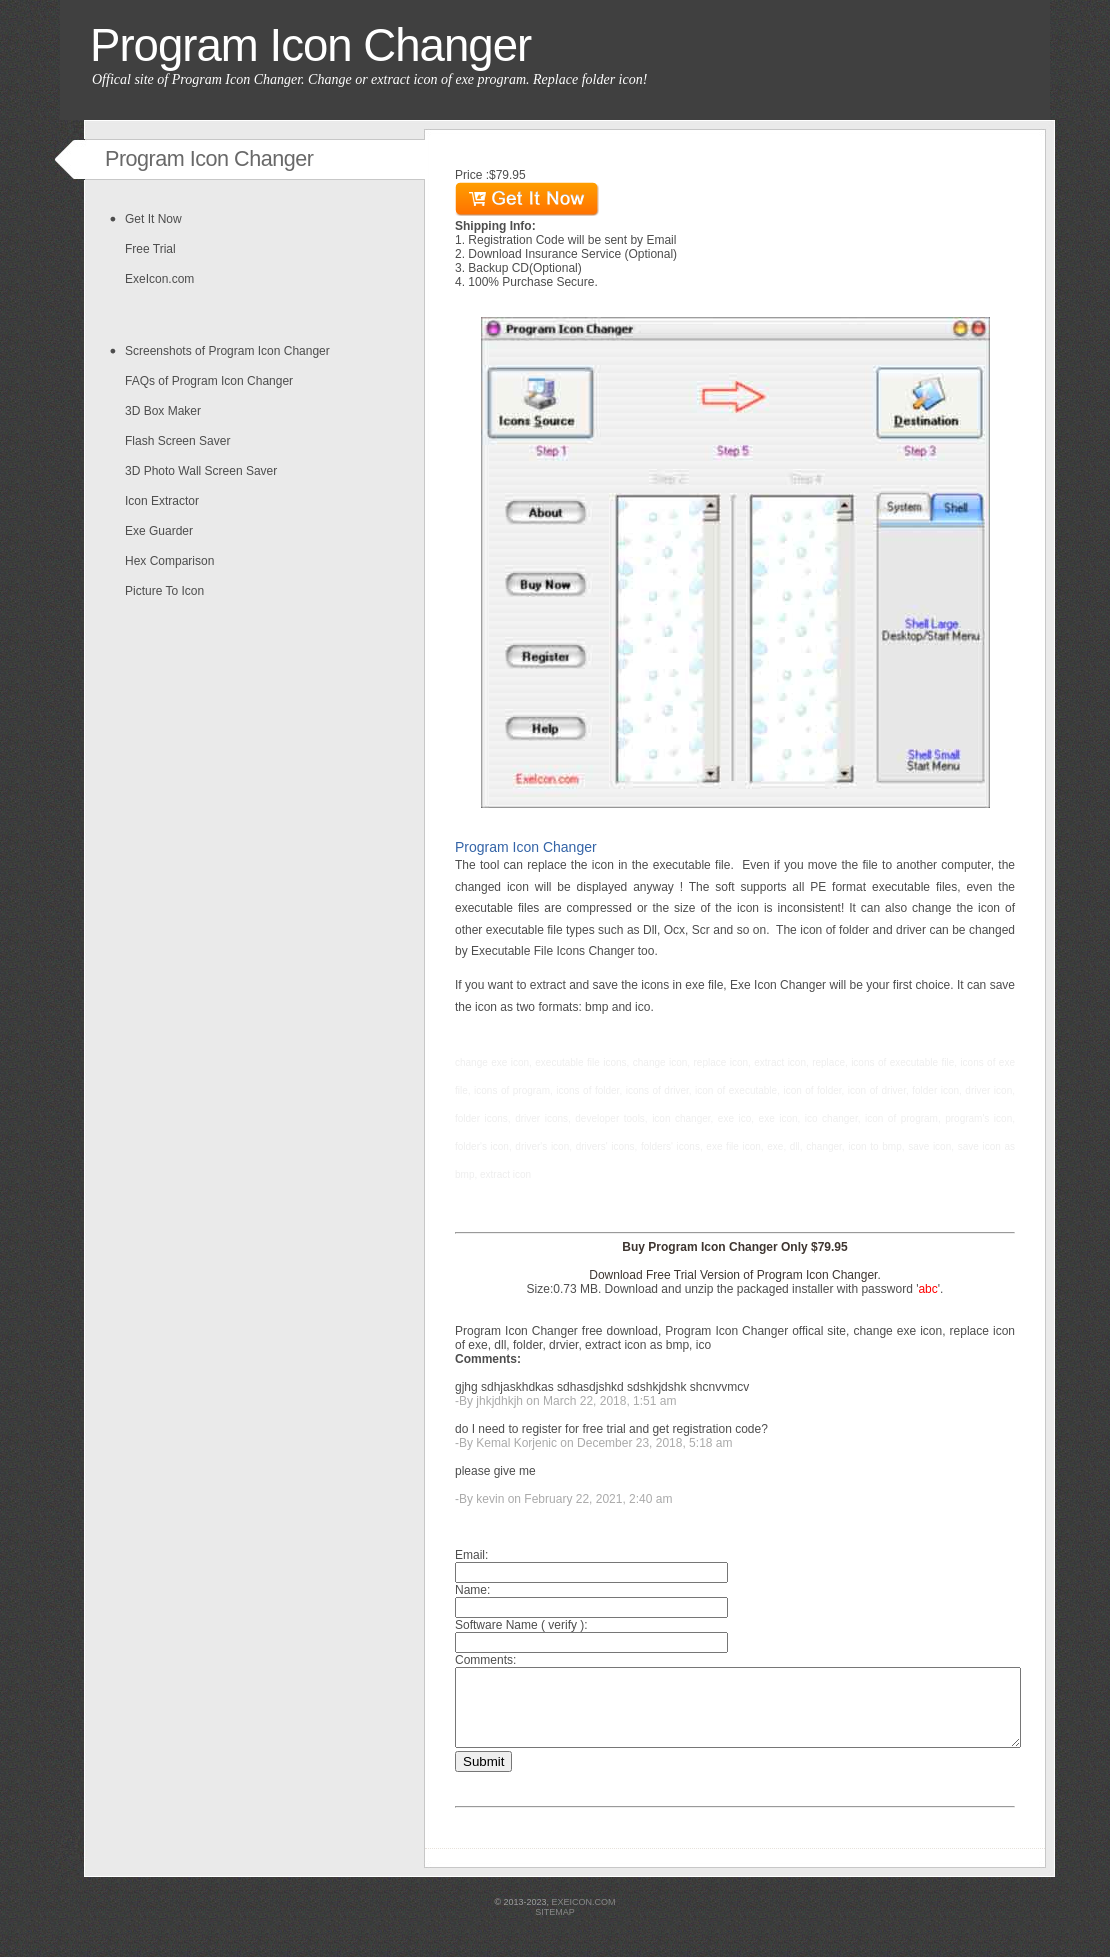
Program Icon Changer (310, 45)
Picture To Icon (164, 591)
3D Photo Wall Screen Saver (201, 471)
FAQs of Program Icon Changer (209, 381)
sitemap (555, 1927)
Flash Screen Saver (177, 441)
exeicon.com (584, 1917)
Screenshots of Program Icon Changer (227, 351)
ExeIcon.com (159, 279)
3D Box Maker (163, 411)
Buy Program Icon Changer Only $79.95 (734, 1247)
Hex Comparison (169, 561)
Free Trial (150, 249)
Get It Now (153, 219)
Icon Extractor (162, 501)
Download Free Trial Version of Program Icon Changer (733, 1275)
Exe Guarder (159, 531)
